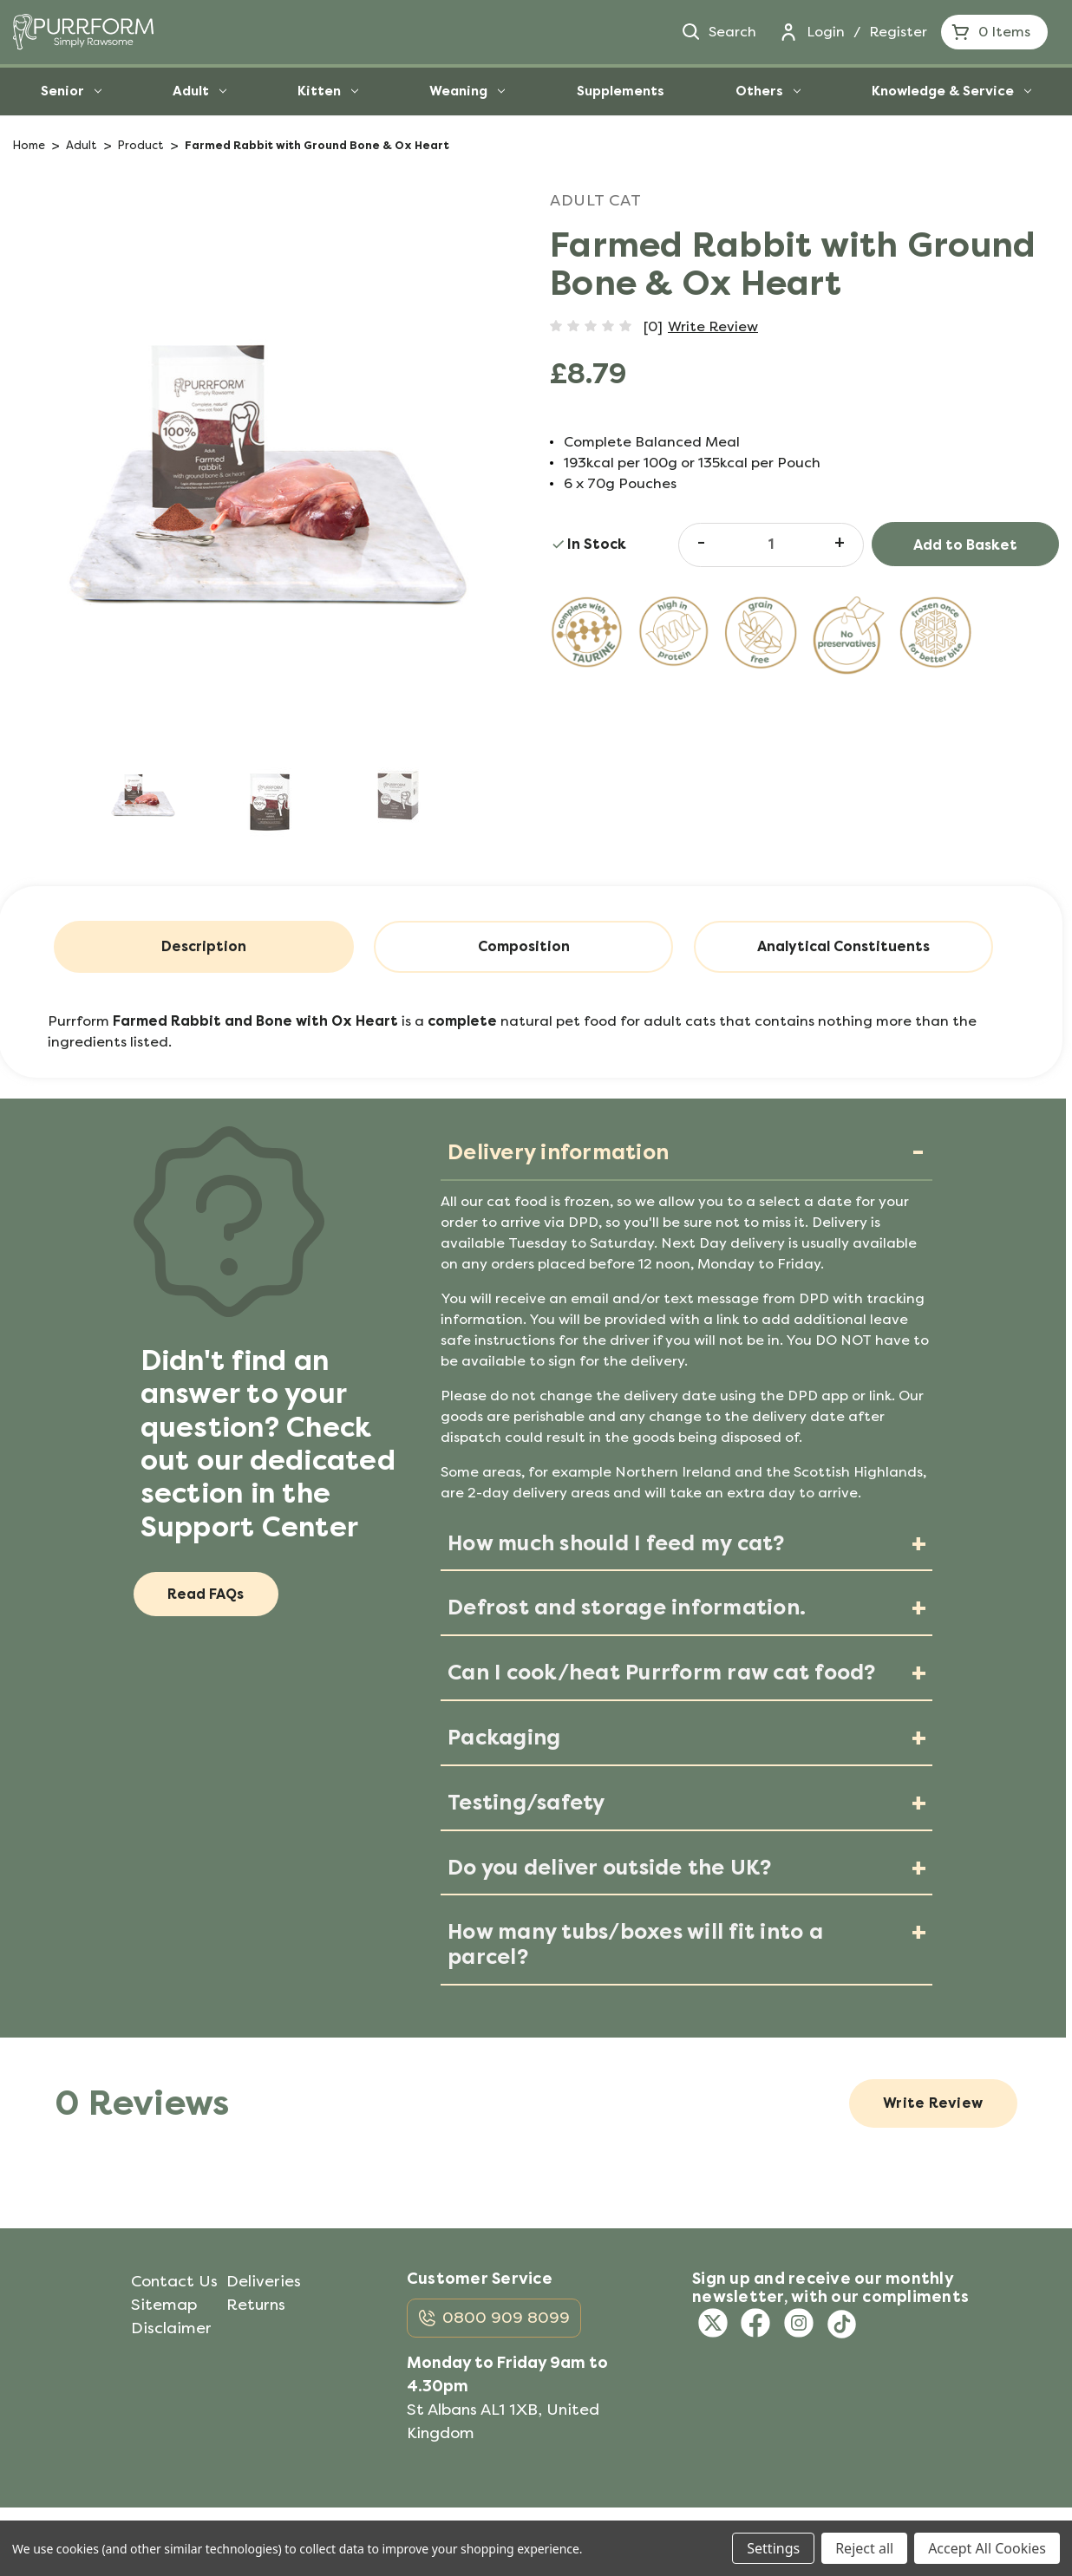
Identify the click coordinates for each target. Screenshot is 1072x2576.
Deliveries (263, 2281)
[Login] (789, 32)
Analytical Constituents (843, 946)
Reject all (864, 2548)
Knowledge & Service (951, 91)
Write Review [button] (713, 326)
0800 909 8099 (506, 2318)
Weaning (467, 91)
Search (718, 32)
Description (203, 946)
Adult (199, 91)
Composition (524, 946)
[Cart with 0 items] (994, 32)
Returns (255, 2304)
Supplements (620, 91)
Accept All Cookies (987, 2548)
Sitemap (164, 2304)
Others (768, 91)
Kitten (327, 91)
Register (898, 31)
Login (826, 31)
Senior (71, 91)
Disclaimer (171, 2328)
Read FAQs (206, 1594)
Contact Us (174, 2281)
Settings (773, 2548)
